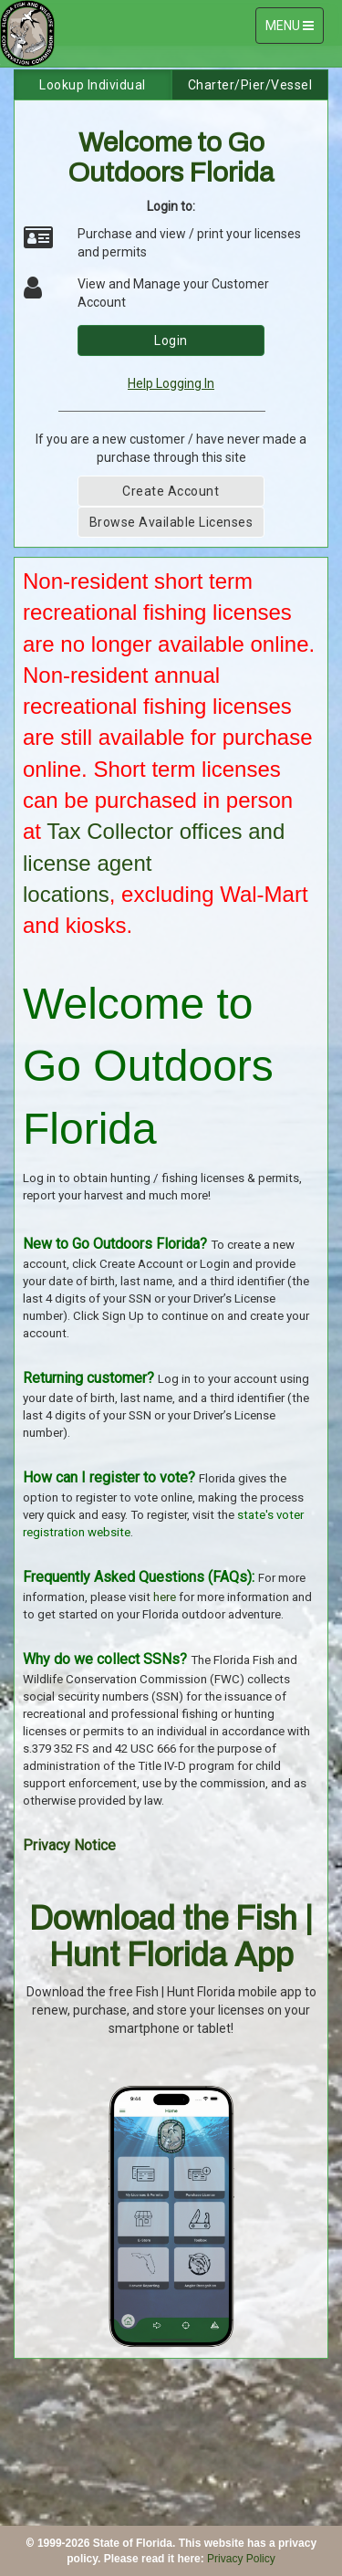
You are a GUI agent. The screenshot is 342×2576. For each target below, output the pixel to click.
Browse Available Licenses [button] (171, 522)
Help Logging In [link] (171, 383)
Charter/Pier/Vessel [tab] (250, 85)
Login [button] (171, 340)
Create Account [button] (170, 491)
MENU (294, 30)
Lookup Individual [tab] (92, 85)
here (164, 1597)
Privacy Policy (241, 2558)
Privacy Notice (69, 1845)
